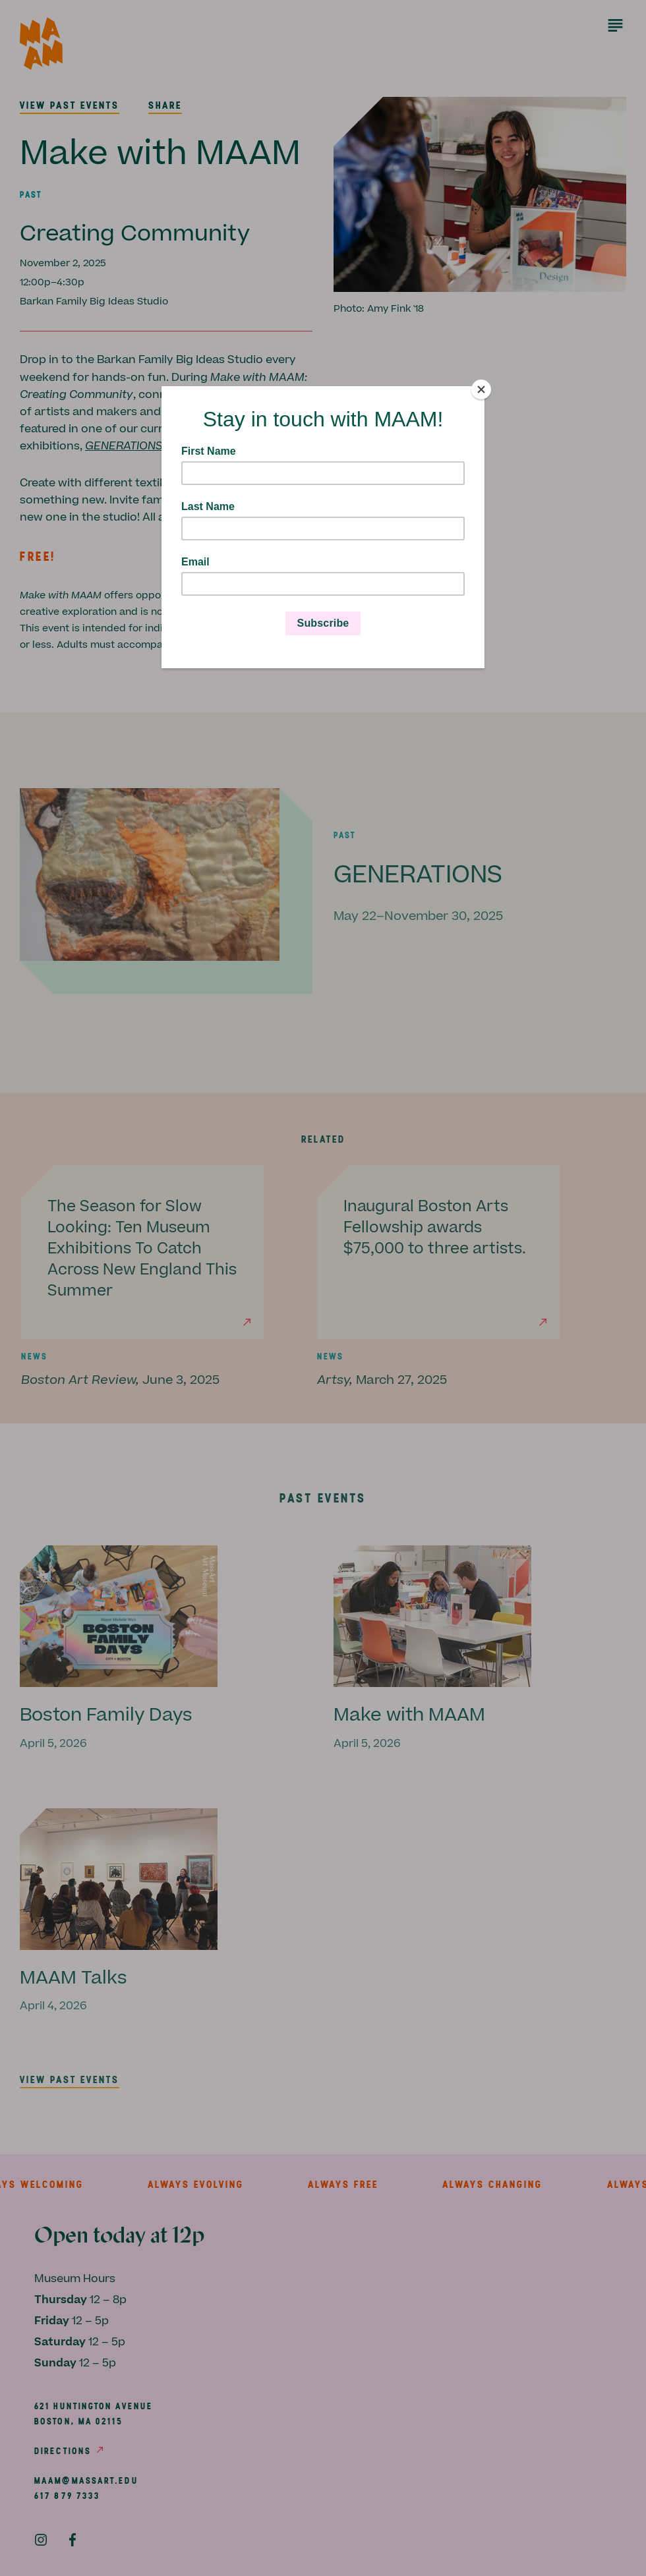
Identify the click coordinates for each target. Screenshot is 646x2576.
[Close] (481, 389)
